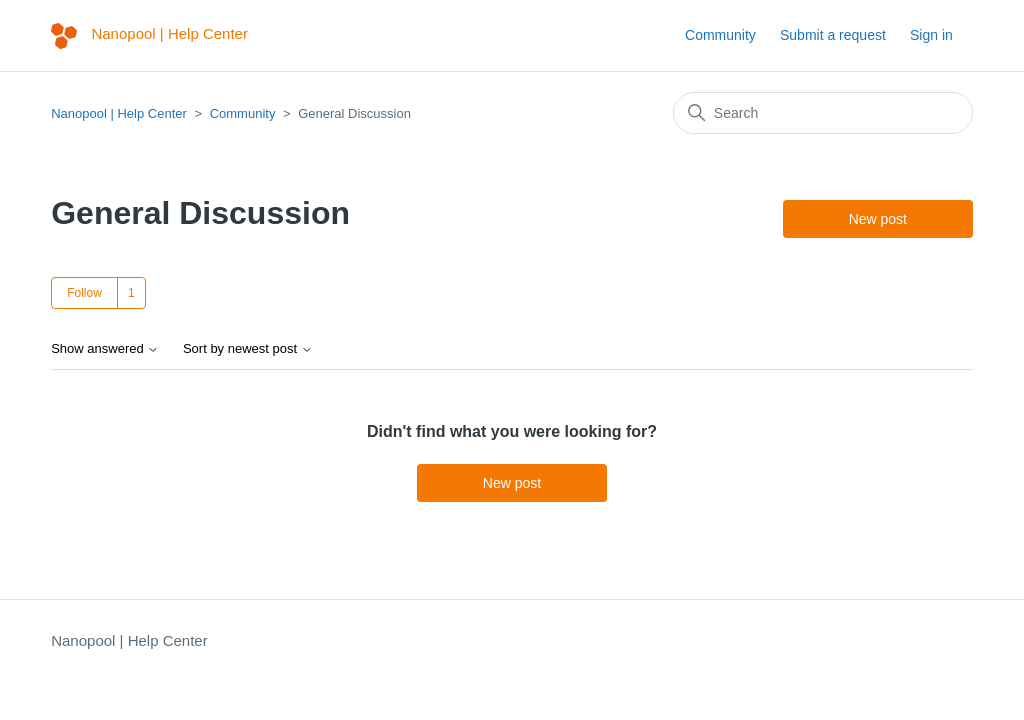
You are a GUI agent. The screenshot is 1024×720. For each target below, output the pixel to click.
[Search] (823, 113)
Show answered (105, 349)
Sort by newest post (248, 349)
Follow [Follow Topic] (84, 293)
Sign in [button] (931, 35)
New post (878, 219)
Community (720, 35)
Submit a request (833, 35)
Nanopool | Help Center (119, 113)
